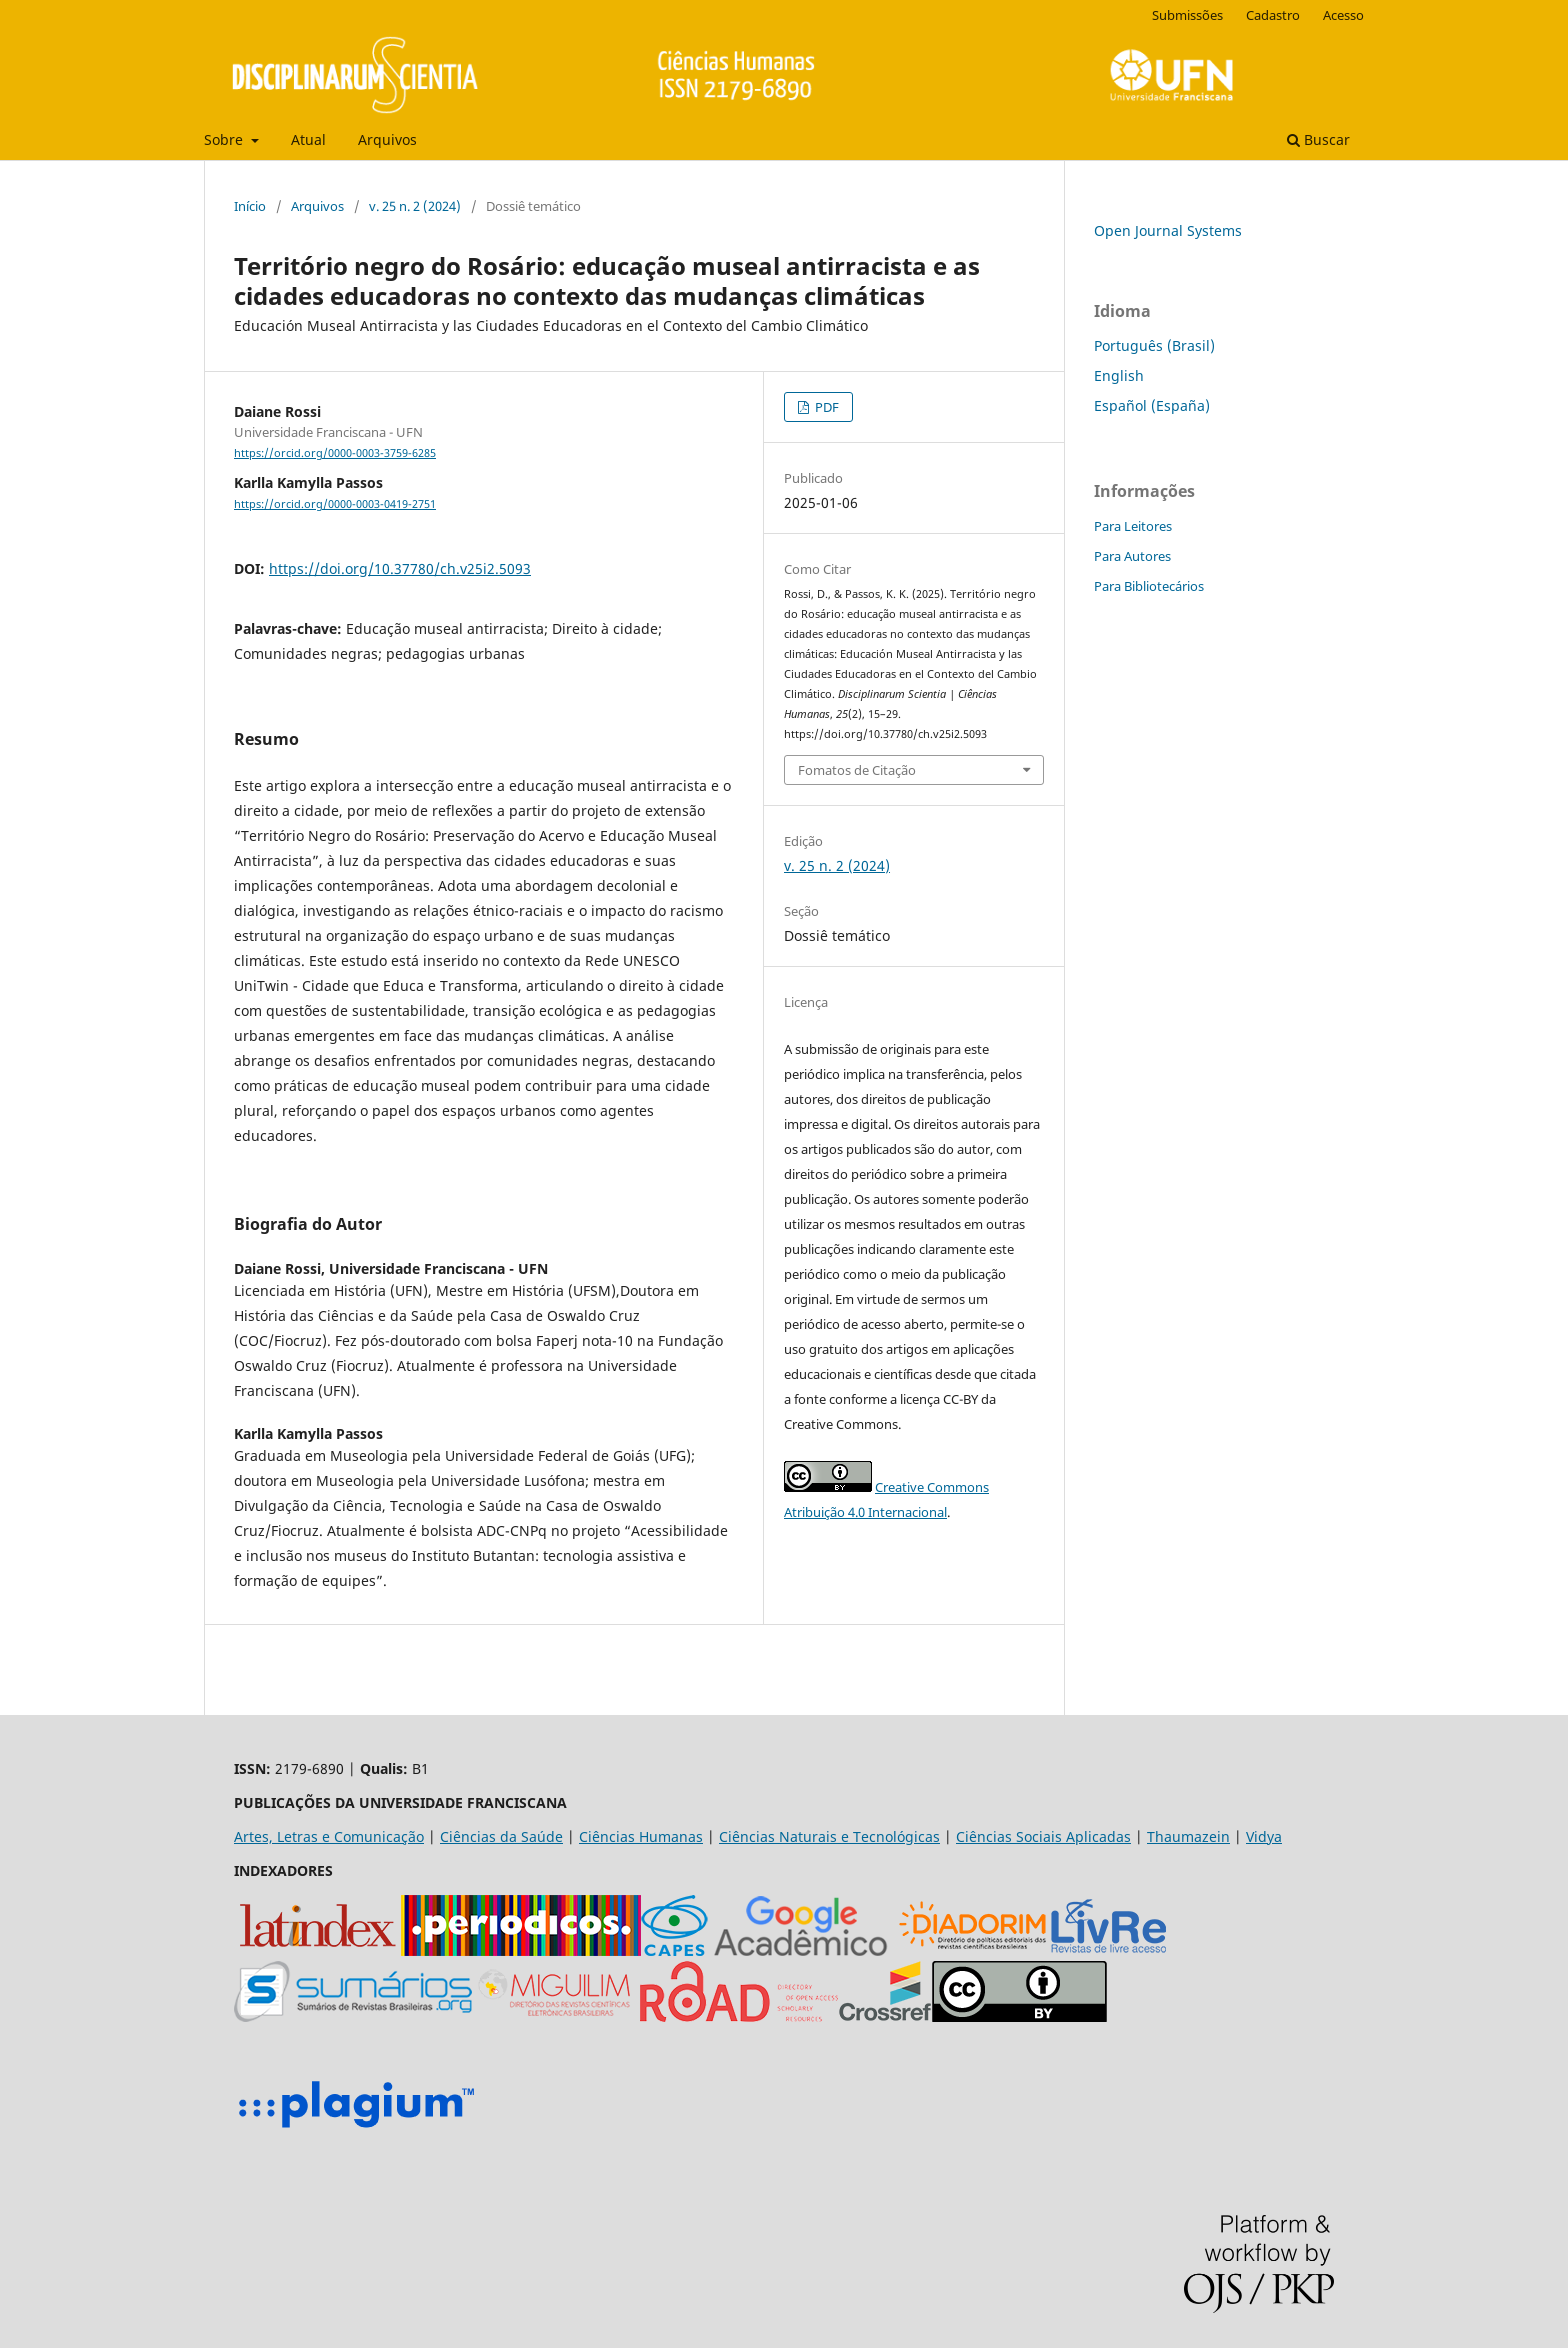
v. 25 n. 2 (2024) (415, 206)
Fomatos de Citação (857, 770)
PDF (825, 407)
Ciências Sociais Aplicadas (1043, 1836)
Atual (308, 139)
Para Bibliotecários (1149, 586)
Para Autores (1132, 556)
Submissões (1187, 15)
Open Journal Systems (1168, 230)
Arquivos (387, 139)
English (1119, 375)
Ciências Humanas (641, 1836)
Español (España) (1152, 405)
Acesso (1343, 15)
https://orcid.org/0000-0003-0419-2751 (335, 504)
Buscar (1318, 139)
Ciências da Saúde (501, 1836)
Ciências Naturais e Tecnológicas (829, 1836)
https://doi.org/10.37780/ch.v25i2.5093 (400, 568)
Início (250, 206)
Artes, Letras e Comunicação (329, 1836)
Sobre (225, 139)
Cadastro (1273, 15)
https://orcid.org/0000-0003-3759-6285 (335, 453)
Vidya (1264, 1836)
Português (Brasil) (1154, 345)
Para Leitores (1133, 526)
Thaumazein (1188, 1836)
